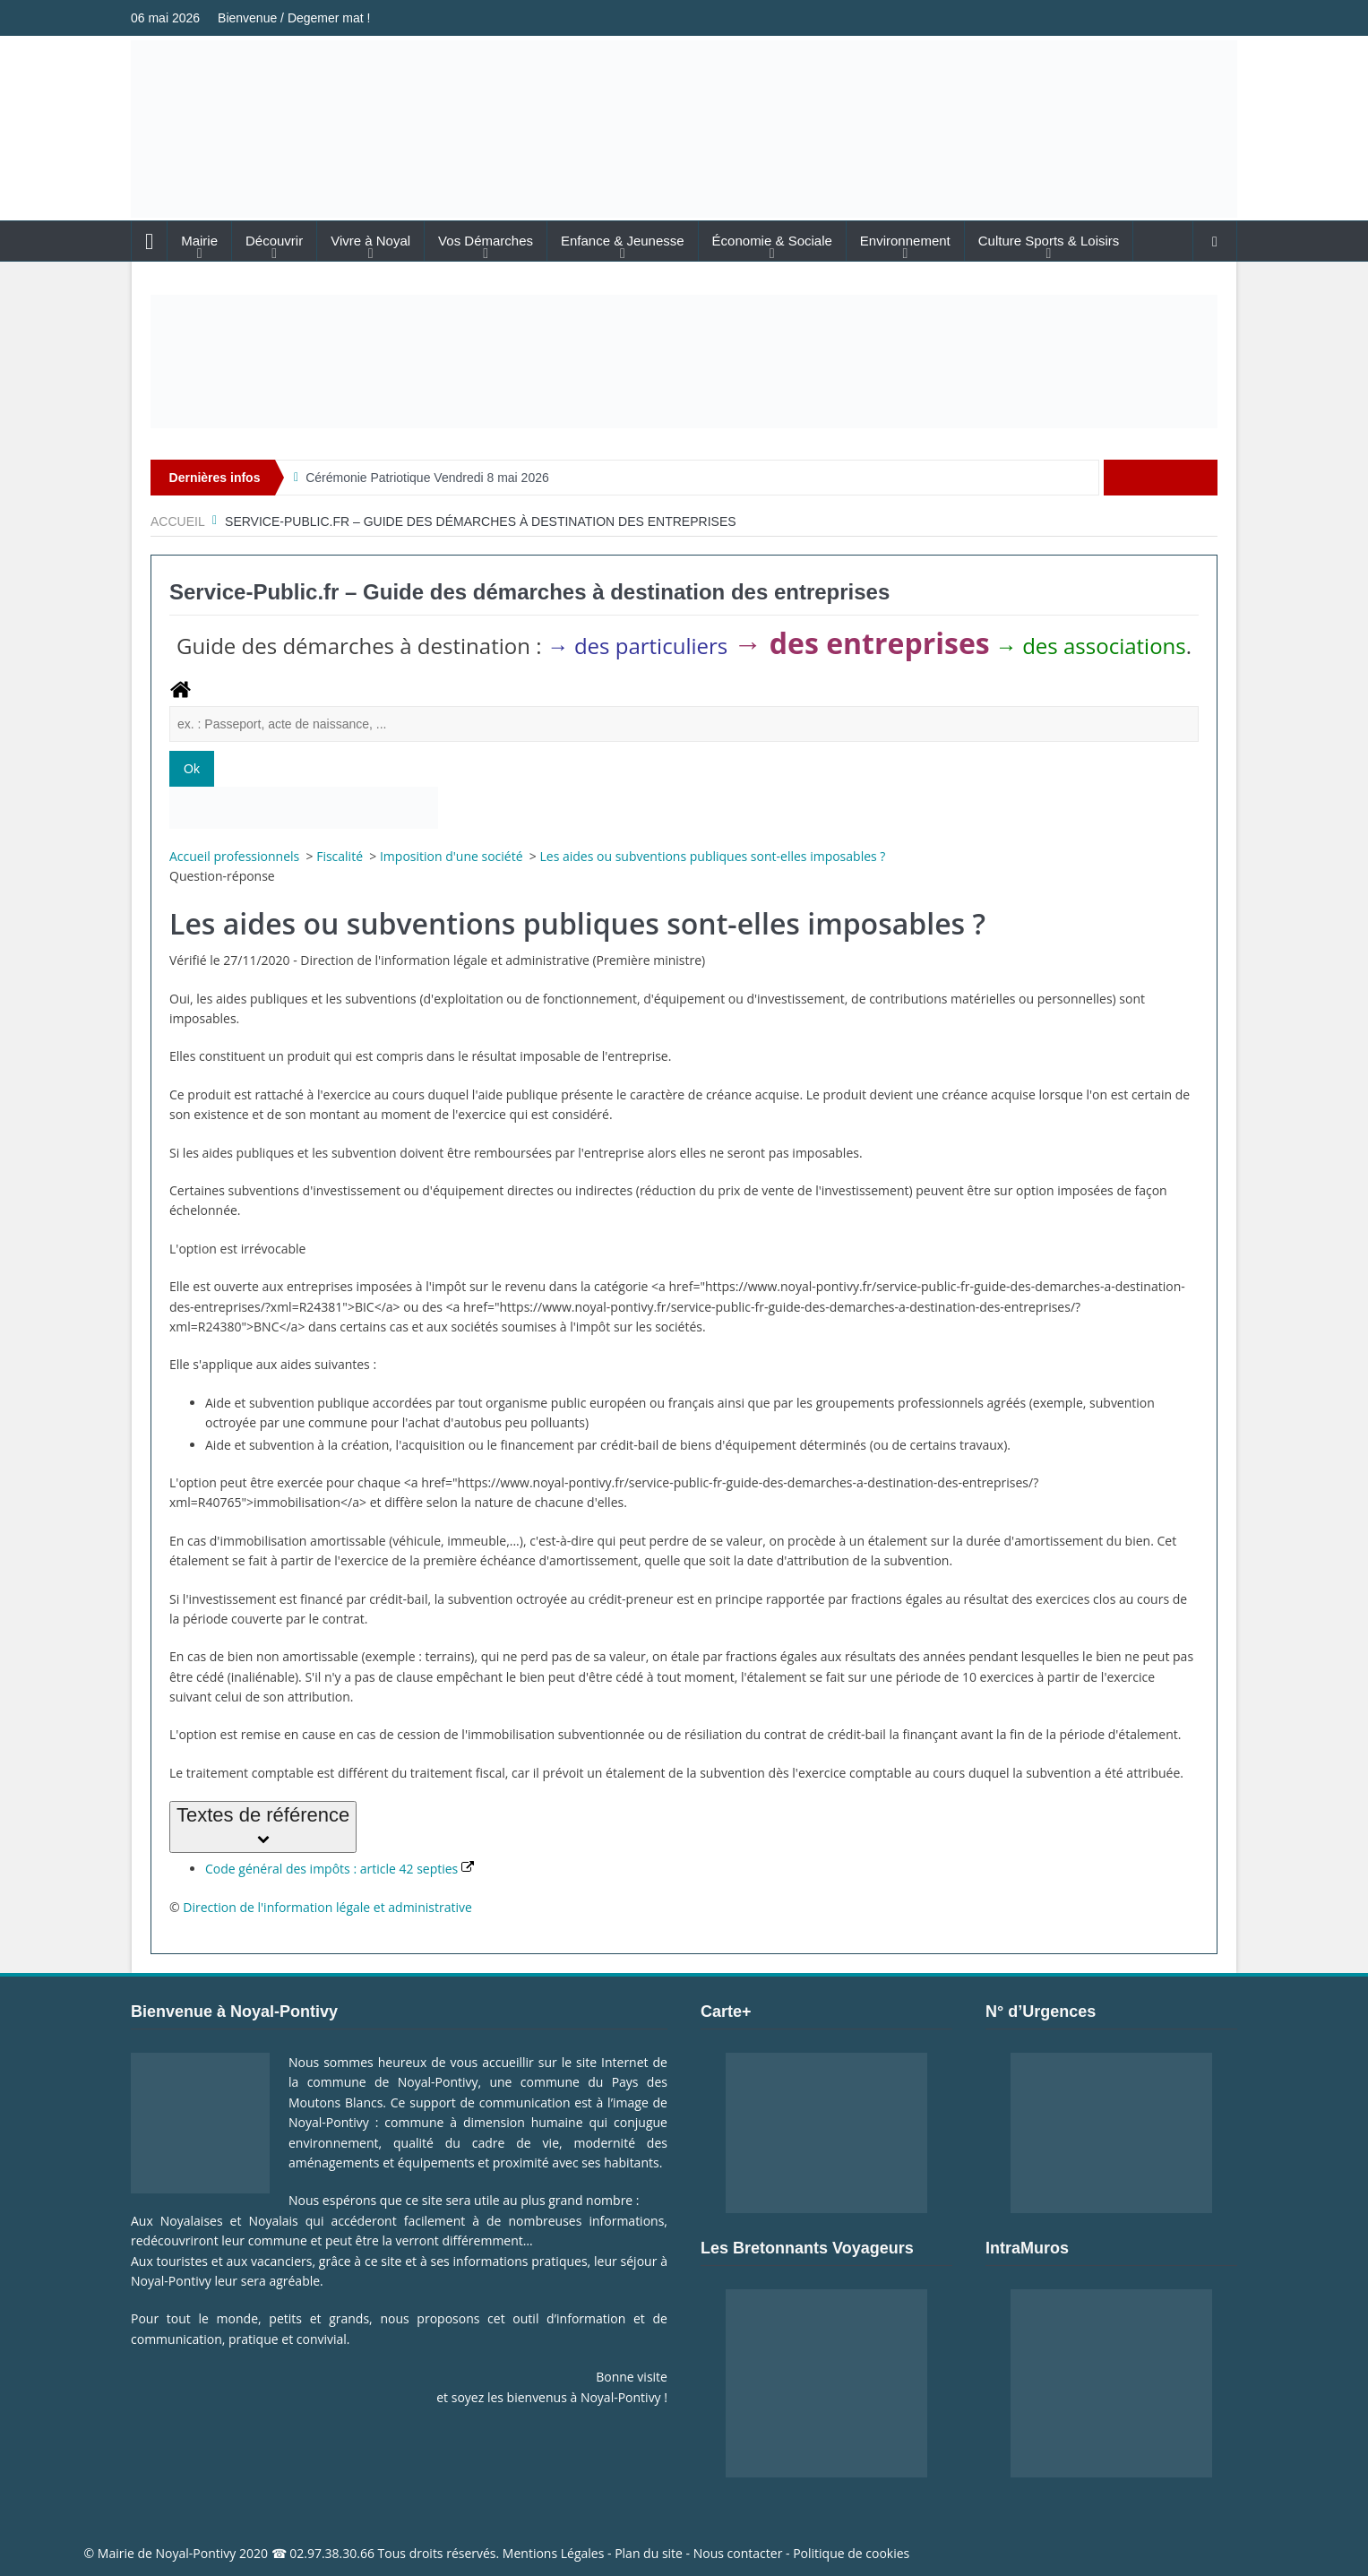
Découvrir (274, 240)
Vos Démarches (485, 240)
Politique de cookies (851, 2553)
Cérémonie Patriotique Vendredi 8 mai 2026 (427, 477)
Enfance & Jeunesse (622, 240)
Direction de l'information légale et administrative (327, 1907)
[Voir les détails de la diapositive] (684, 361)
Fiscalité (341, 856)
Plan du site (649, 2553)
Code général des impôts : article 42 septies (339, 1868)
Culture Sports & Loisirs (1049, 240)
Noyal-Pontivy (196, 2553)
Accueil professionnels (236, 856)
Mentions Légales (554, 2553)
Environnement (905, 240)
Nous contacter (738, 2553)
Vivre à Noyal (370, 240)
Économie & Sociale (772, 240)
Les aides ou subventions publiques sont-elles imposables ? (712, 856)
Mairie (199, 240)
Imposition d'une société (453, 856)
